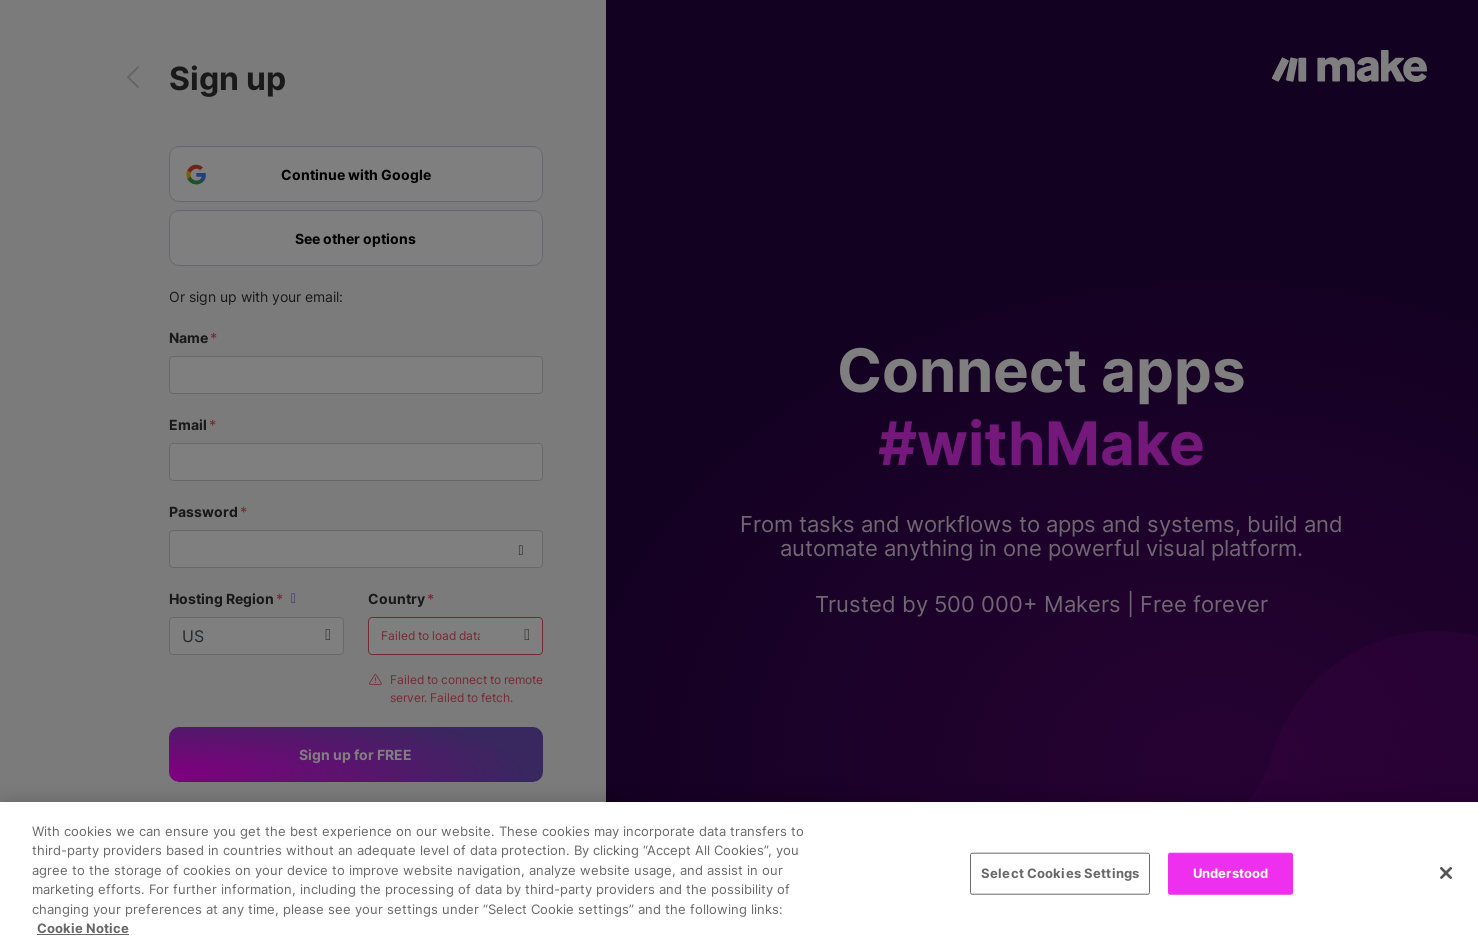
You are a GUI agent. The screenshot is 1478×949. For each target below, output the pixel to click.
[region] (739, 875)
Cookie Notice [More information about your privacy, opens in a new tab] (83, 928)
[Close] (1446, 873)
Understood (1230, 873)
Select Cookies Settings (1060, 873)
